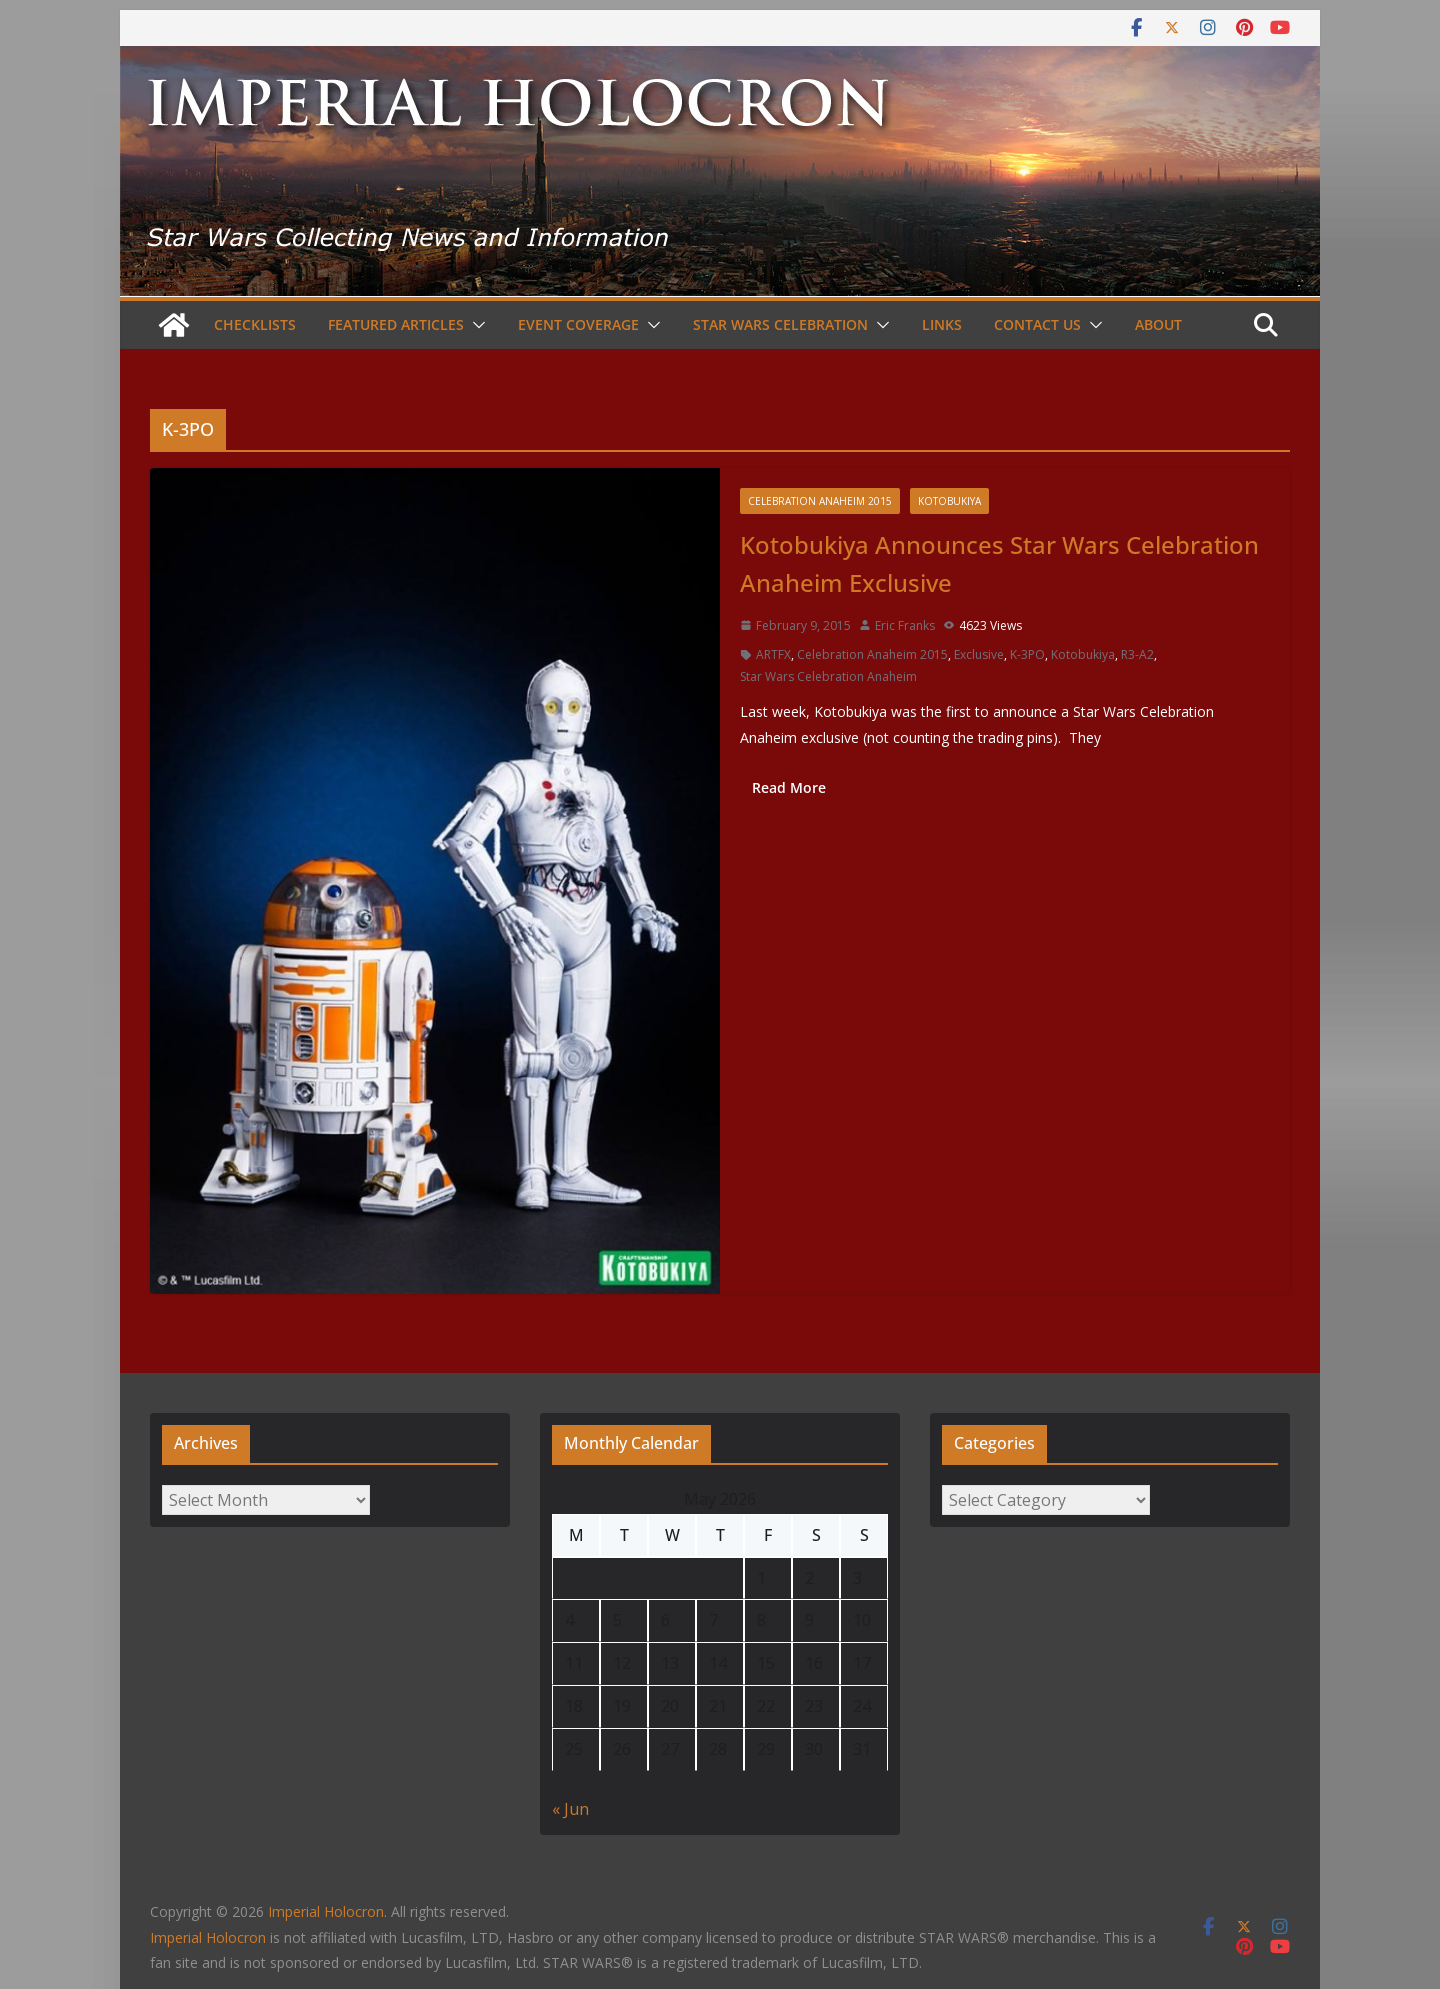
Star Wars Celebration (780, 324)
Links (942, 324)
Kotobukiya (949, 501)
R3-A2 (1137, 654)
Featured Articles (396, 324)
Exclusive (979, 654)
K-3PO (1027, 654)
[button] (475, 325)
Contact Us (1037, 324)
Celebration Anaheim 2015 (820, 501)
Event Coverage (578, 324)
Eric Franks (905, 625)
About (1158, 324)
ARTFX (773, 654)
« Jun (570, 1809)
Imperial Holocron (208, 1937)
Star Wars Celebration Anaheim (828, 676)
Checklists (255, 324)
